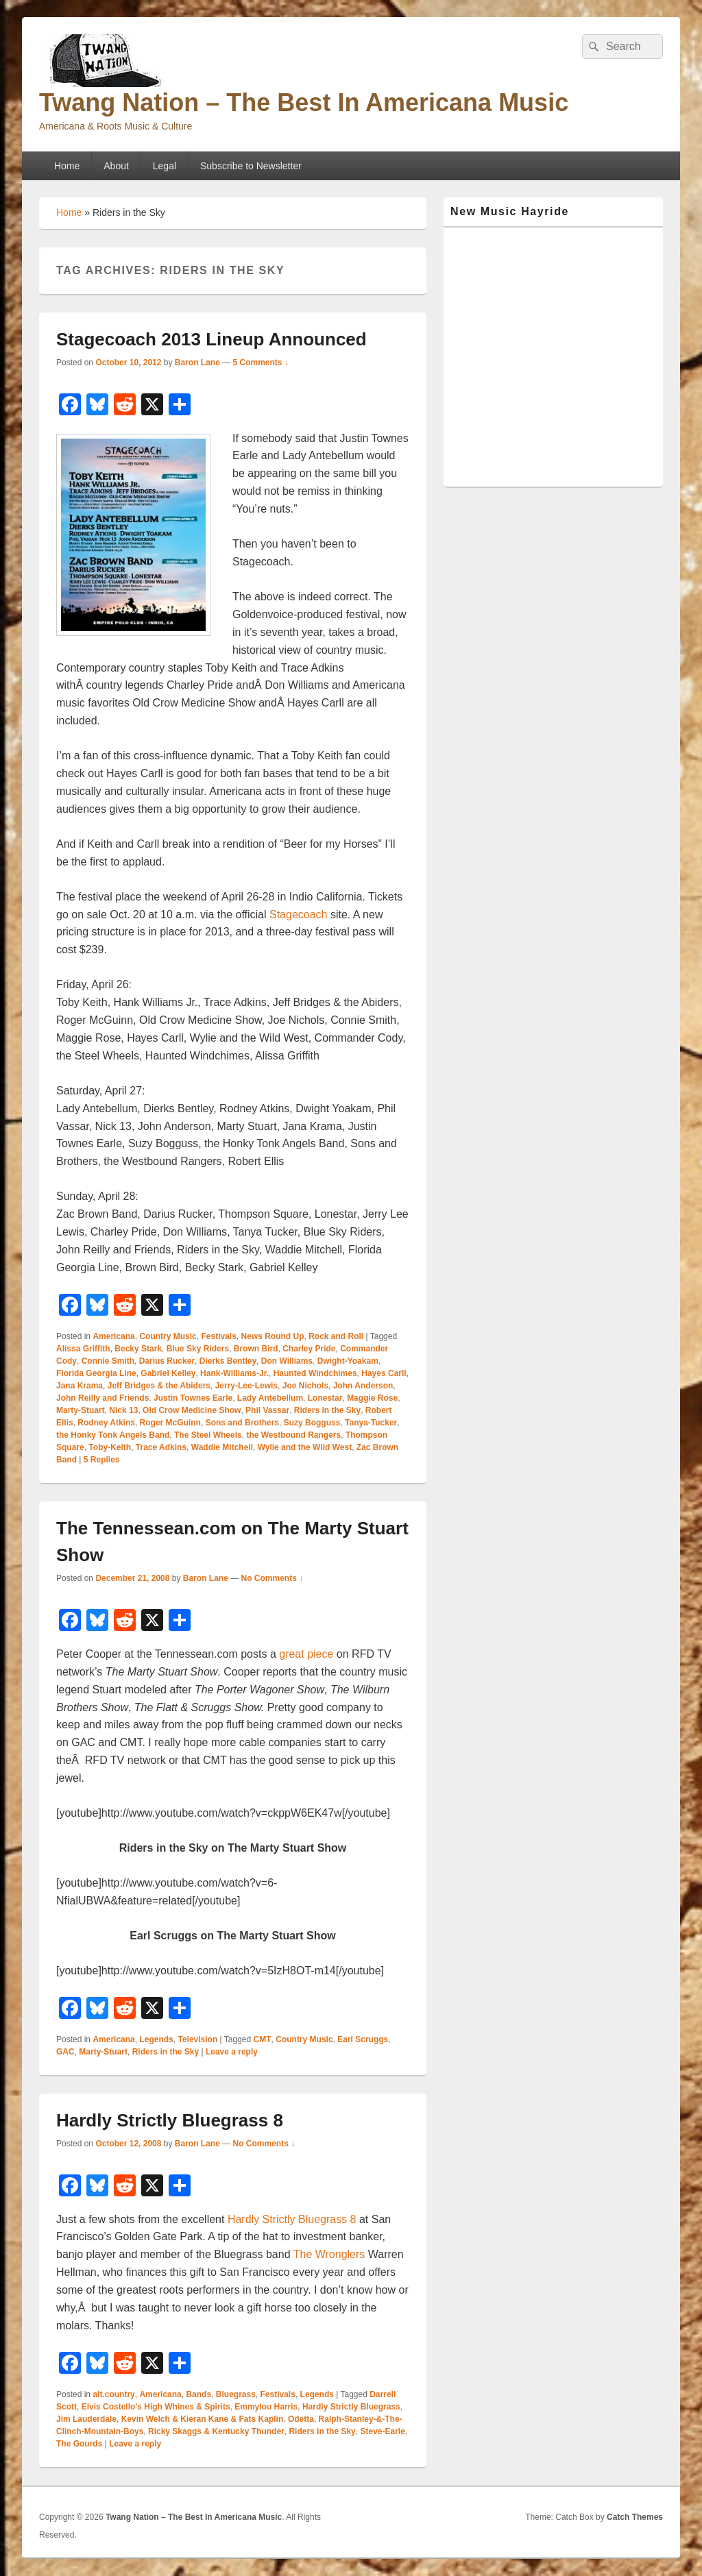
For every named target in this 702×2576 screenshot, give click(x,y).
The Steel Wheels (208, 1435)
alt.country (113, 2394)
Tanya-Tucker (371, 1422)
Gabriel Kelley (168, 1373)
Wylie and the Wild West (305, 1447)
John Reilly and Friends (102, 1398)
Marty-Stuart (80, 1410)
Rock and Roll (335, 1336)
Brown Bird (256, 1348)
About (116, 165)
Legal (164, 165)
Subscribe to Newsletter (251, 165)
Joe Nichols (305, 1385)
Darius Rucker (167, 1361)
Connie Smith (108, 1361)
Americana (113, 1336)
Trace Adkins (161, 1447)
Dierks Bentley (227, 1361)
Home (67, 165)
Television (197, 2039)
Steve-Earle (382, 2431)
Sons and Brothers (242, 1422)
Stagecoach (298, 914)
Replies (102, 1459)
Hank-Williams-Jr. (234, 1373)
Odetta (301, 2419)
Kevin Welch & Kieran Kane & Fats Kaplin (202, 2419)
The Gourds (79, 2444)
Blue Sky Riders (198, 1348)
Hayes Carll (383, 1373)
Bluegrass (236, 2394)
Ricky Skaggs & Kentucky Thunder (216, 2431)
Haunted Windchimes (315, 1373)
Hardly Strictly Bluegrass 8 (169, 2120)
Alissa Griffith (83, 1348)
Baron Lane (197, 362)
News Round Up (272, 1336)
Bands (198, 2394)
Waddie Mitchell (222, 1447)
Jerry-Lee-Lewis (246, 1385)
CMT (262, 2039)
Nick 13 (123, 1410)
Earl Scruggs (362, 2039)
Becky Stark (138, 1348)
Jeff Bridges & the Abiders (159, 1385)
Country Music (167, 1336)
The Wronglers (329, 2254)
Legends (156, 2039)
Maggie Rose (372, 1398)
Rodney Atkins (106, 1422)
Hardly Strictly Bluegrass (351, 2407)
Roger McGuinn (170, 1422)
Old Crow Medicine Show (192, 1410)
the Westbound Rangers (293, 1435)
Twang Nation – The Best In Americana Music (303, 102)
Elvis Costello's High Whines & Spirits (156, 2407)
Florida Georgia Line (96, 1373)
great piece (306, 1654)
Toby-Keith (109, 1447)
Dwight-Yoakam (347, 1361)
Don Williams (287, 1361)
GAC (65, 2052)
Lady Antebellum (270, 1398)
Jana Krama (79, 1385)
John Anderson (363, 1385)
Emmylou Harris (266, 2407)
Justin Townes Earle (193, 1398)
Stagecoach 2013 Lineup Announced (211, 339)
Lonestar (325, 1398)
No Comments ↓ (272, 1578)
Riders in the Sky (327, 1410)
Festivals (218, 1336)
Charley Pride (308, 1348)
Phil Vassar (267, 1410)
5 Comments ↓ (261, 362)
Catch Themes (635, 2517)
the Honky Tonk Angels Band (112, 1435)
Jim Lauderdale (86, 2419)
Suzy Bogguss (312, 1422)
